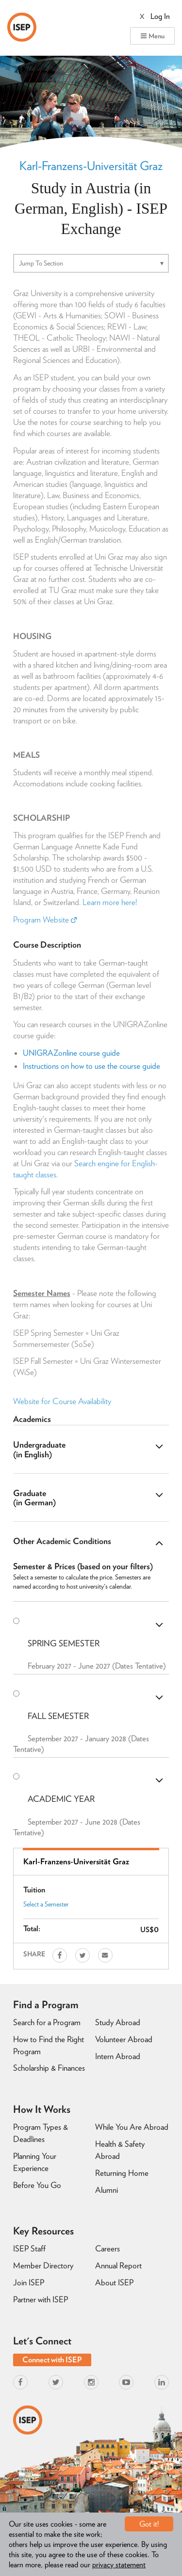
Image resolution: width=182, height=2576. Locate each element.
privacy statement (119, 2564)
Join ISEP (28, 2282)
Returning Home (122, 2173)
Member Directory (43, 2265)
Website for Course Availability (62, 1401)
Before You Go (37, 2185)
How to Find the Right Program (48, 2045)
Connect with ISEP (52, 2359)
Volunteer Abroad (123, 2039)
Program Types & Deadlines (40, 2133)
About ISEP (114, 2282)
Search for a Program (47, 2022)
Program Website (45, 919)
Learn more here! (110, 902)
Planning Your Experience (34, 2162)
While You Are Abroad (131, 2127)
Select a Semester (45, 1904)
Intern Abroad (117, 2056)
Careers (107, 2248)
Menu (152, 36)
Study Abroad (117, 2022)
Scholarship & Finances (49, 2068)
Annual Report (118, 2265)
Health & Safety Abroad (120, 2150)
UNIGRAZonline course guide (71, 1053)
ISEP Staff (29, 2248)
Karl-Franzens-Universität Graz (91, 165)
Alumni (106, 2190)
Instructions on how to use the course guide (91, 1066)
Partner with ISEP (40, 2299)
